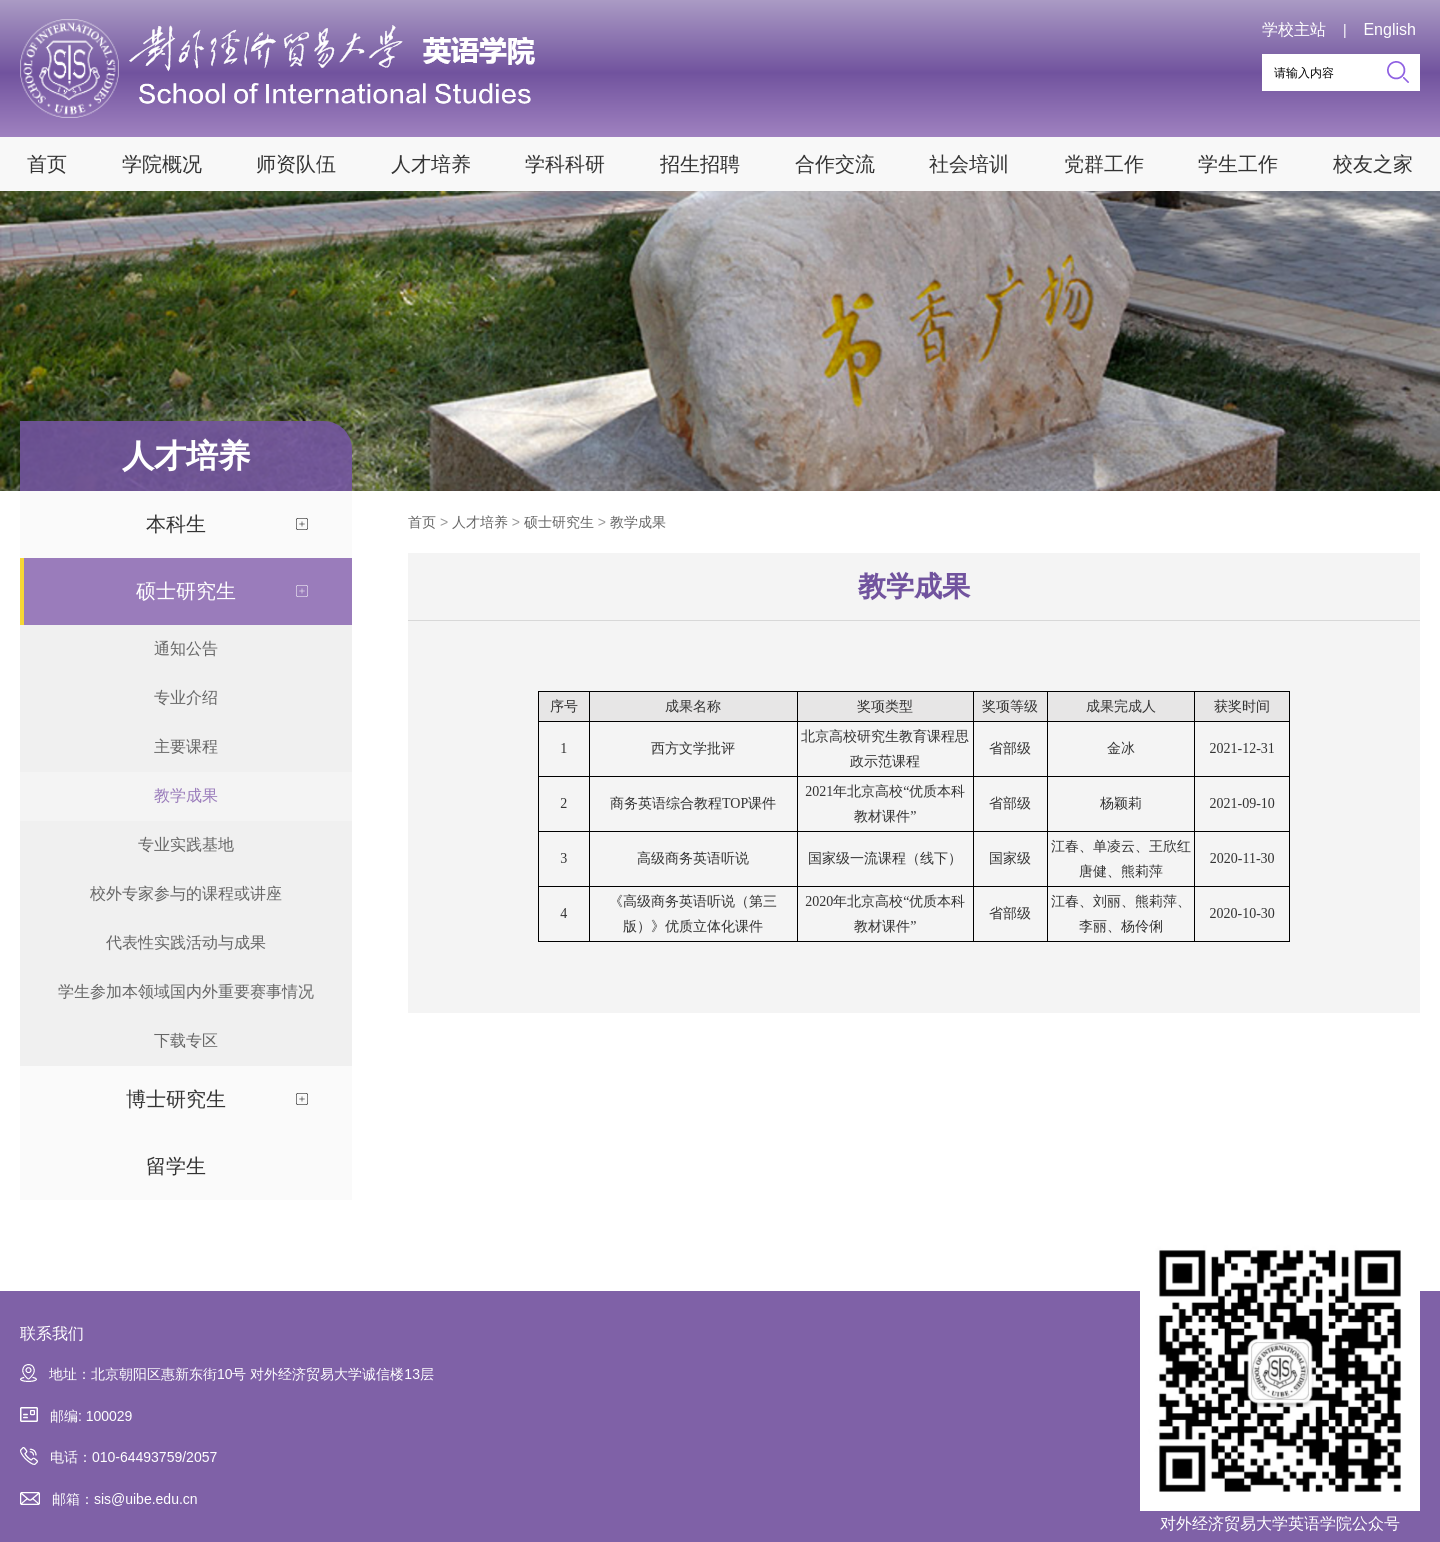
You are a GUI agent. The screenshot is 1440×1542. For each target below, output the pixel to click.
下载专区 (186, 1040)
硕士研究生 (186, 591)
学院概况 (162, 164)
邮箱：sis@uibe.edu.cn (109, 1499)
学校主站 (1294, 29)
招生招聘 (700, 164)
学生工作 (1238, 164)
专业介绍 (186, 697)
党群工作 (1104, 164)
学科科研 (565, 164)
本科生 (176, 524)
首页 (47, 164)
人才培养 (431, 164)
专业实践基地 (186, 844)
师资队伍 (296, 164)
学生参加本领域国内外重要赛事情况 (186, 991)
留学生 (176, 1166)
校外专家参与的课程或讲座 (186, 893)
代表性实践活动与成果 (186, 942)
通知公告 (186, 648)
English (1389, 29)
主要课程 (186, 746)
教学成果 (186, 795)
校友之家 (1373, 164)
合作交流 (835, 164)
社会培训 (969, 164)
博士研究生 (176, 1099)
